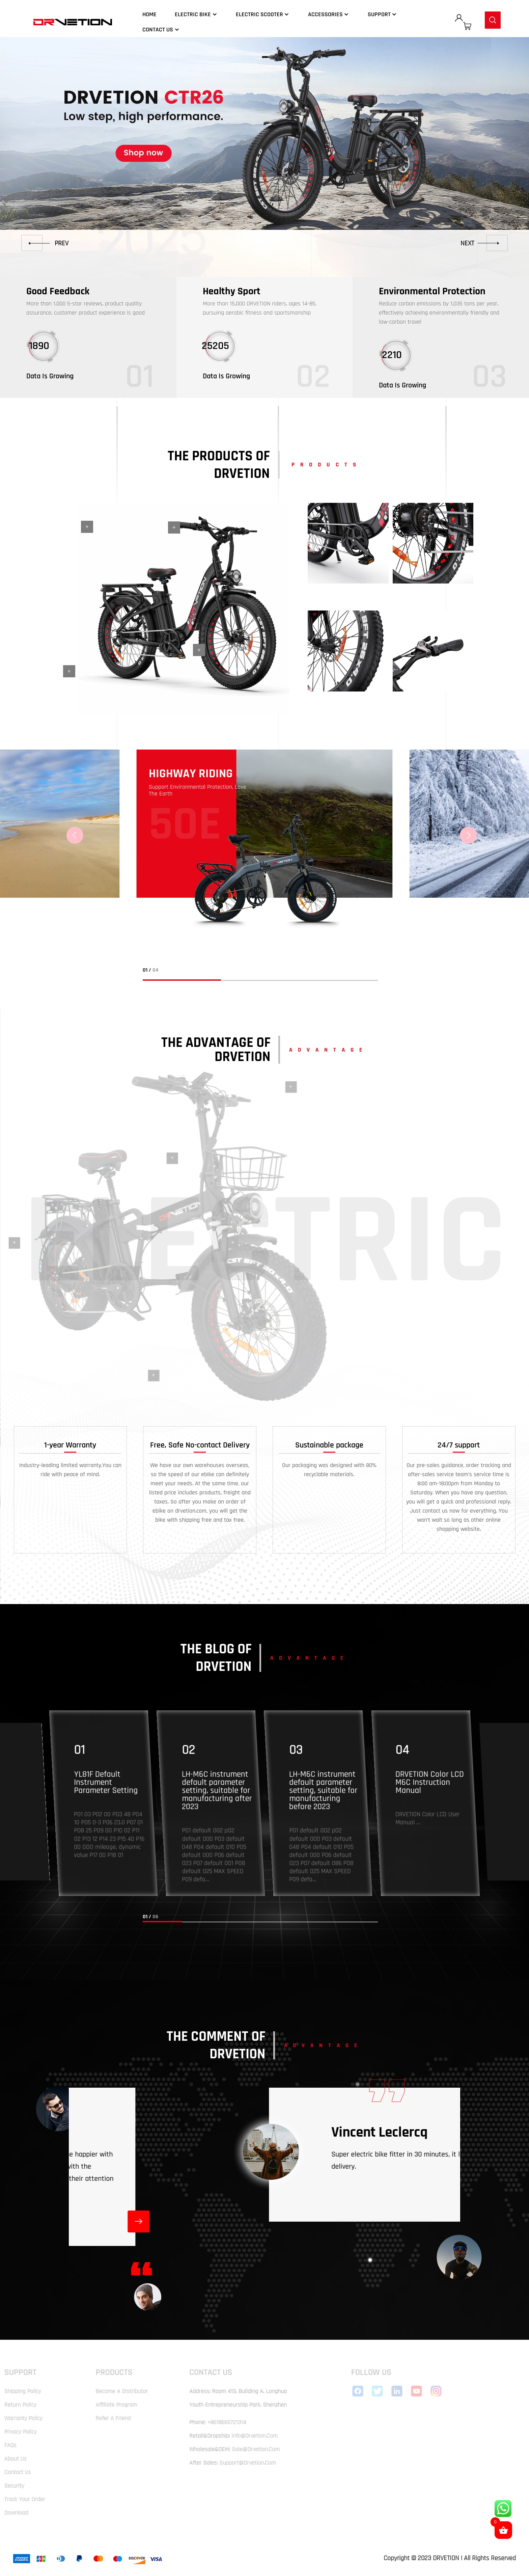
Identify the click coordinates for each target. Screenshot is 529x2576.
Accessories (329, 14)
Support (382, 14)
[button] (44, 243)
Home (149, 14)
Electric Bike (196, 14)
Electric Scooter (263, 14)
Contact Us (161, 29)
